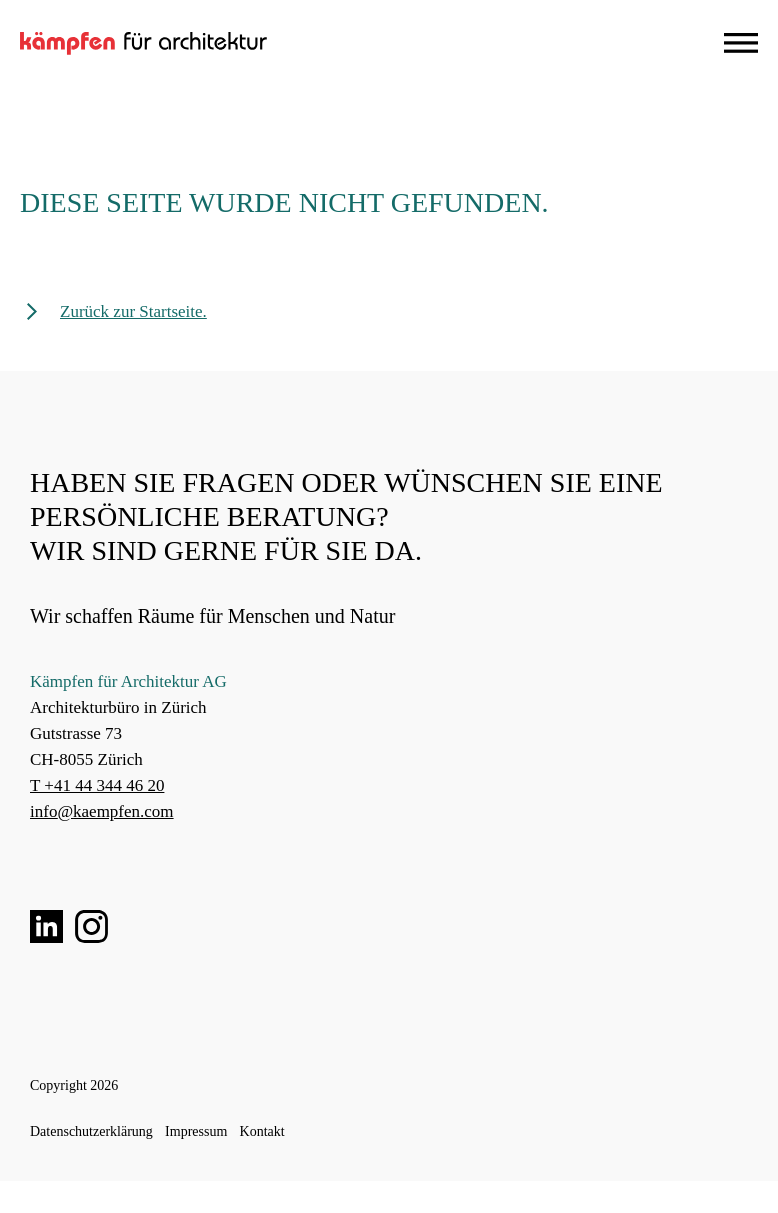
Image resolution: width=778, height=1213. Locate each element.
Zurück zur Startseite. (133, 311)
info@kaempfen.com (102, 811)
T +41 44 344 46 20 (97, 785)
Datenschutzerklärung (91, 1131)
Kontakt (262, 1131)
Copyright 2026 (74, 1085)
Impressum (196, 1131)
